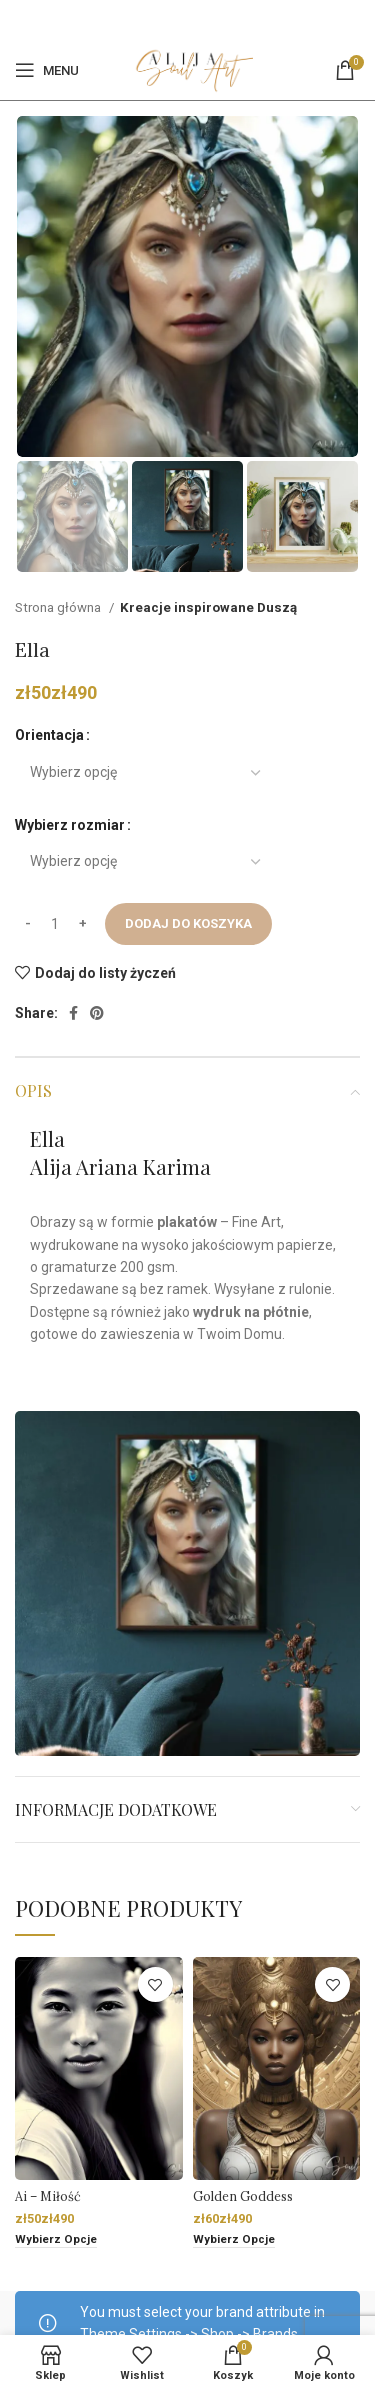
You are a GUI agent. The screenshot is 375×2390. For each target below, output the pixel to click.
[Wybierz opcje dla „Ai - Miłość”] (56, 2240)
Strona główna (59, 607)
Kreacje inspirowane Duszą (208, 607)
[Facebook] (174, 20)
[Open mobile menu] (47, 70)
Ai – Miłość (48, 2196)
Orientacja (49, 735)
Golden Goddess (243, 2196)
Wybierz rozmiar (70, 825)
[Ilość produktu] (55, 924)
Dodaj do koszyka (188, 923)
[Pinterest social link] (198, 20)
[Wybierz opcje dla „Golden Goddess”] (234, 2240)
